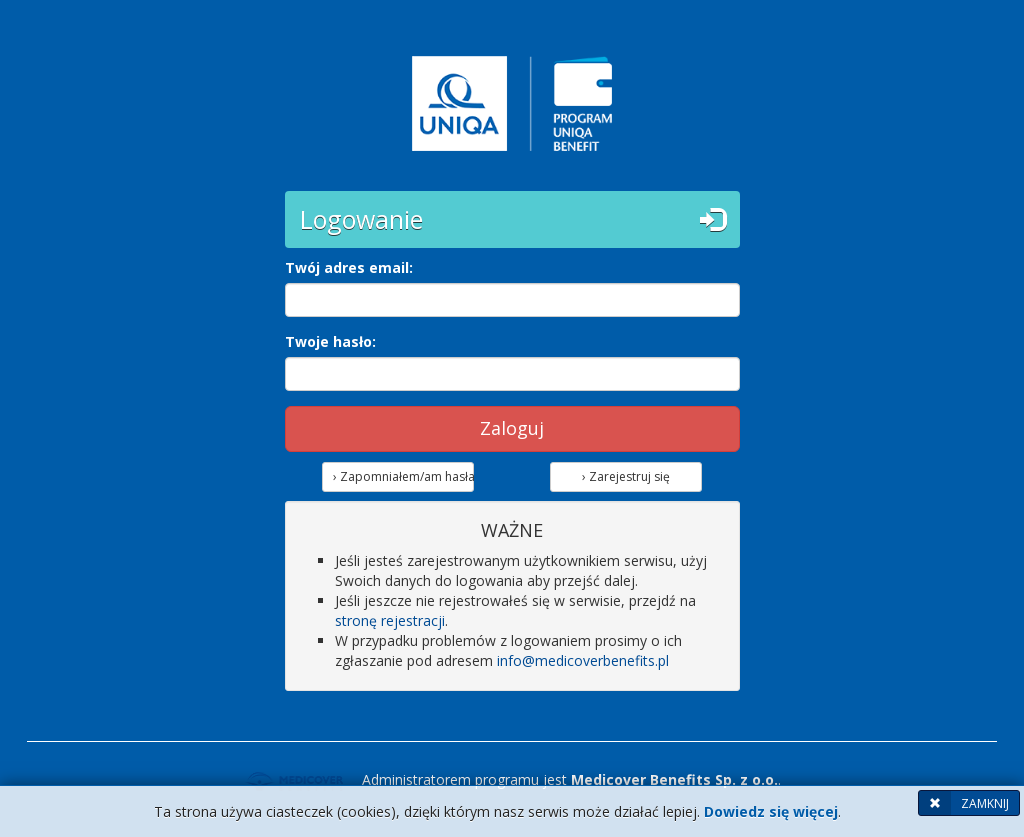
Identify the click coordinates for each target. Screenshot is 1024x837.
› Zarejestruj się (626, 476)
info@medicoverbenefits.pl (583, 660)
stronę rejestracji (390, 620)
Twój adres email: (349, 267)
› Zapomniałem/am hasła (403, 476)
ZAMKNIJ (964, 803)
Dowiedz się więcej (771, 811)
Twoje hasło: (330, 341)
